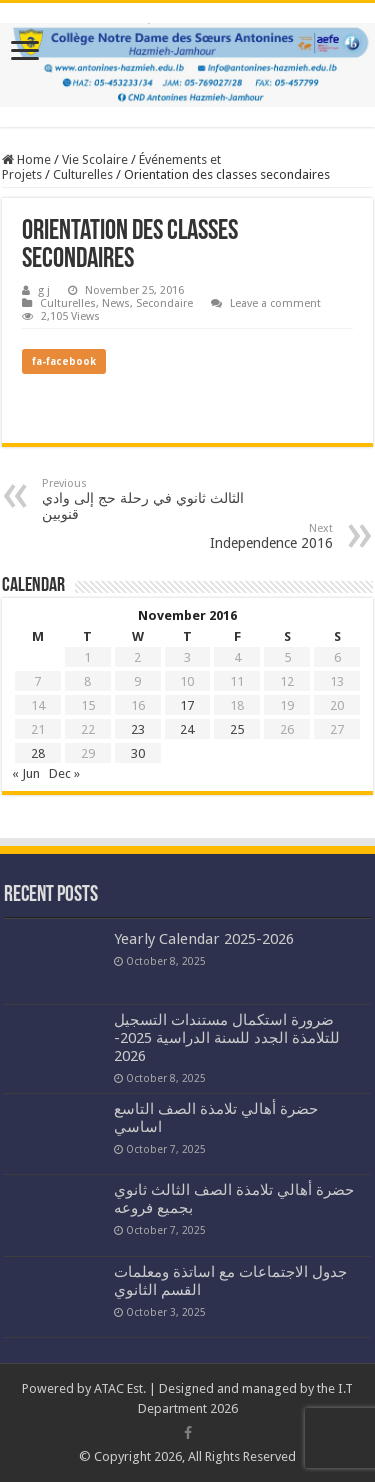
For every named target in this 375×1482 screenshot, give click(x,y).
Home (26, 159)
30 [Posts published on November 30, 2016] (138, 753)
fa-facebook (64, 361)
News (116, 303)
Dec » (64, 773)
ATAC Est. (120, 1388)
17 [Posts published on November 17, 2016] (187, 705)
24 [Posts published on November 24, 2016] (187, 729)
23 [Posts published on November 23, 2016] (138, 729)
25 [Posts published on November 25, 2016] (237, 729)
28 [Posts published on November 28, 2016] (38, 753)
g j (44, 290)
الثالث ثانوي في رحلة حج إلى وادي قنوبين (144, 499)
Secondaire (164, 303)
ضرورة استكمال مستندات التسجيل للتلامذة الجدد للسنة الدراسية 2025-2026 (227, 1038)
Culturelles (83, 174)
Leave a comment (275, 303)
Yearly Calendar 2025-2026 (204, 939)
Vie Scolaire (95, 159)
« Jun (26, 773)
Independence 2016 (230, 536)
